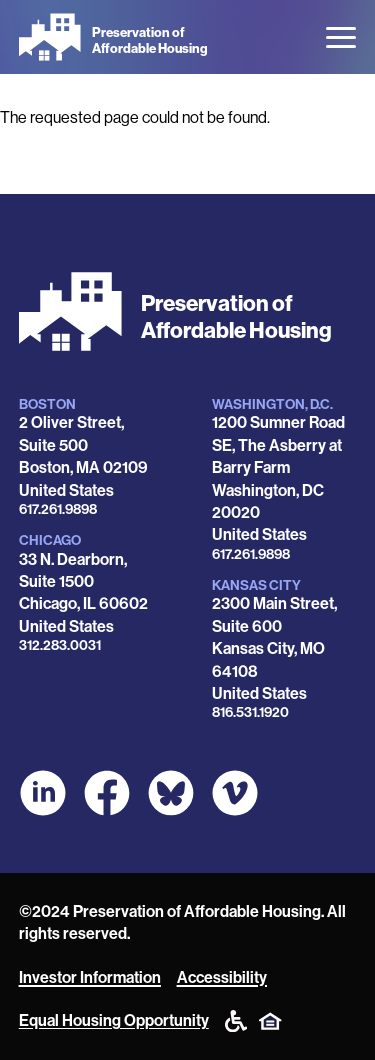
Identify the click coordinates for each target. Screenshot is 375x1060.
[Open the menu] (341, 37)
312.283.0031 (60, 645)
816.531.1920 (250, 712)
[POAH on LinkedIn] (43, 793)
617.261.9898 (58, 509)
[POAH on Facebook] (107, 793)
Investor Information (90, 977)
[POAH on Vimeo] (235, 793)
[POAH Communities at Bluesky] (171, 793)
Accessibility (222, 977)
